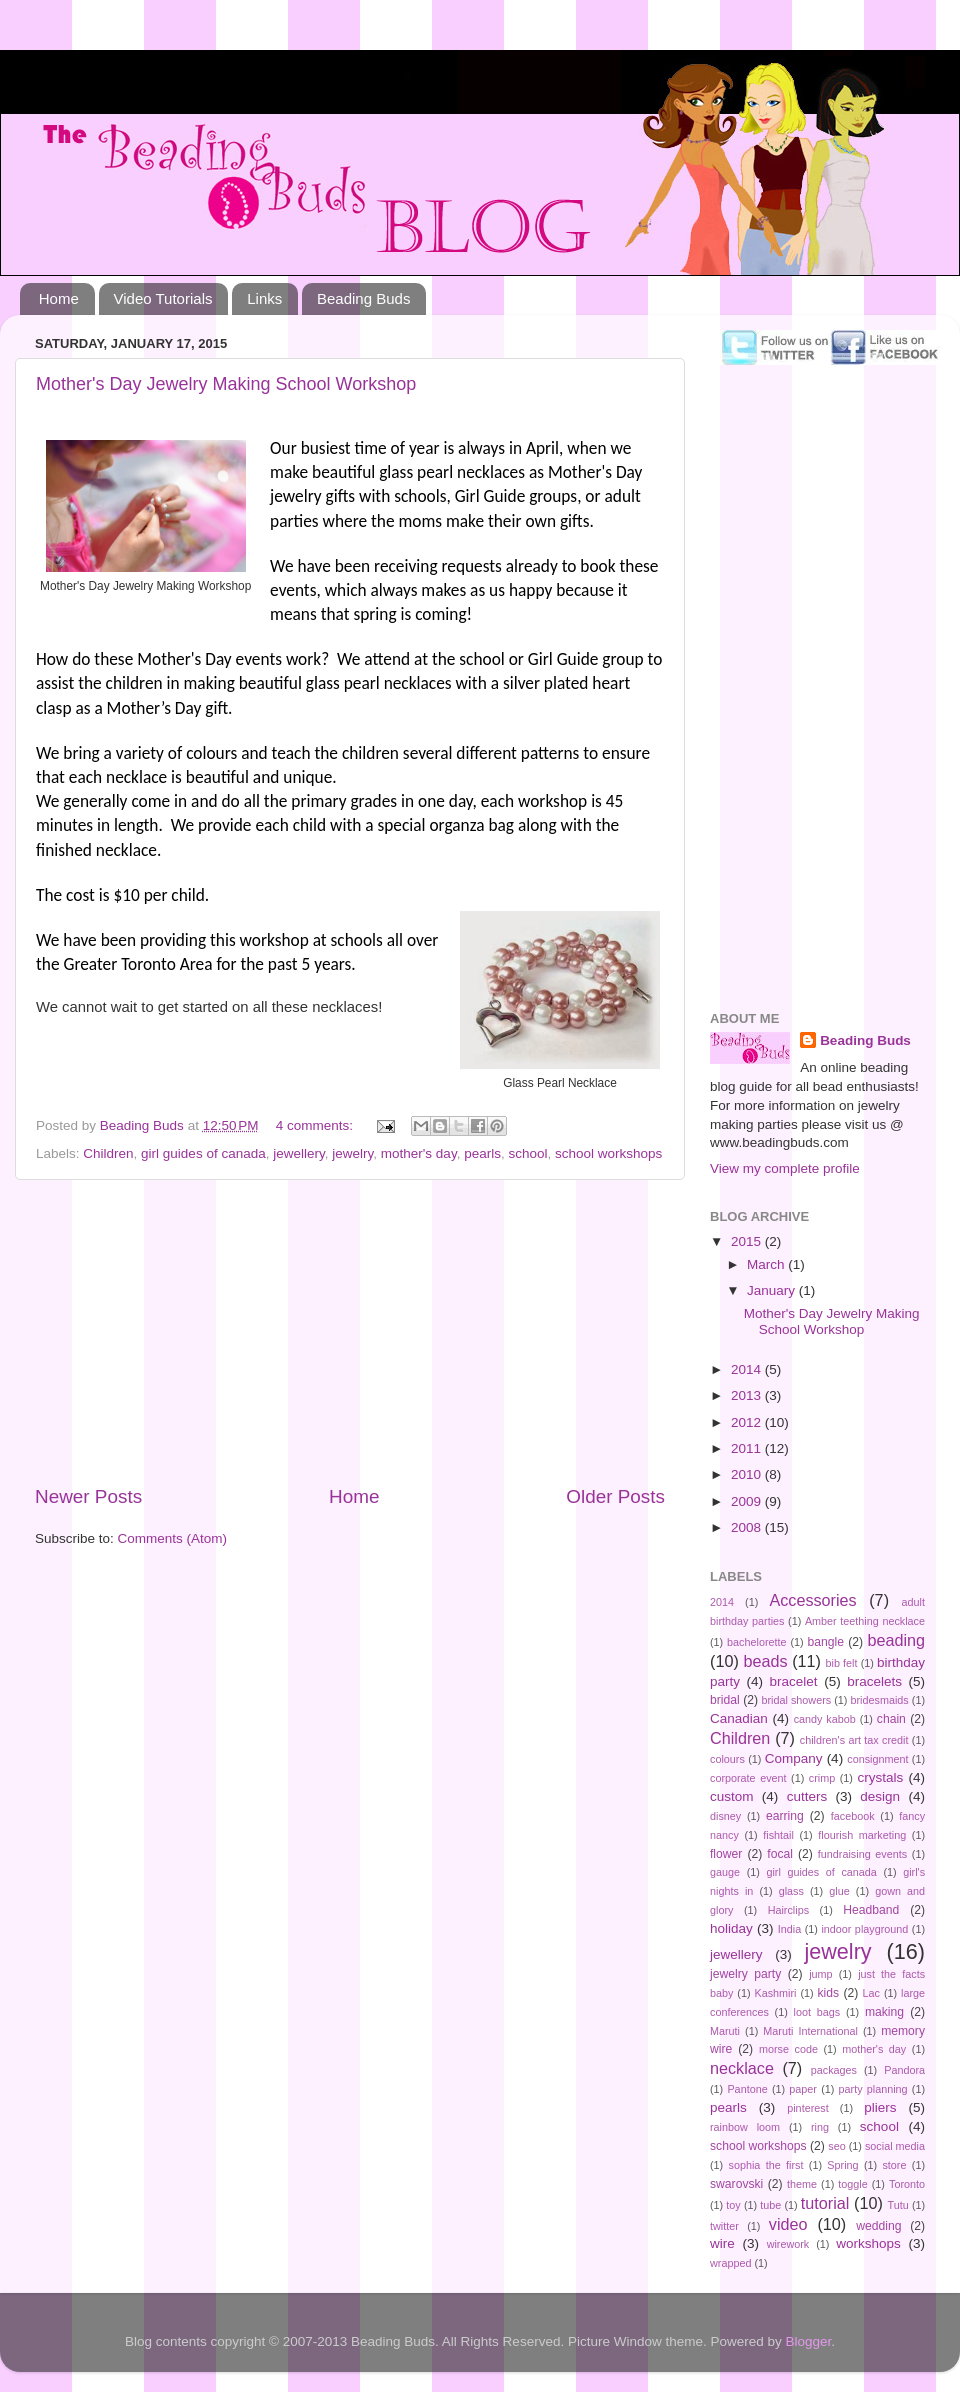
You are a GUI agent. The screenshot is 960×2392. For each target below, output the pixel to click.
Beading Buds (363, 298)
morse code (788, 2049)
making (884, 2012)
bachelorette (756, 1642)
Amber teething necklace (865, 1621)
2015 (748, 1241)
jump (820, 1974)
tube (770, 2205)
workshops (868, 2243)
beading (896, 1640)
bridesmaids (880, 1700)
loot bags (817, 2012)
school (527, 1153)
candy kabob (825, 1719)
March (767, 1264)
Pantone (747, 2089)
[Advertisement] (350, 1332)
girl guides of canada (203, 1153)
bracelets (874, 1681)
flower (726, 1854)
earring (785, 1816)
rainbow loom (745, 2127)
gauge (725, 1872)
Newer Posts (88, 1496)
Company (794, 1758)
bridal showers (796, 1700)
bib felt (842, 1663)
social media (895, 2146)
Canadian (739, 1718)
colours (727, 1759)
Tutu (898, 2205)
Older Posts (615, 1496)
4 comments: (316, 1125)
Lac (871, 1993)
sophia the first (766, 2165)
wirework (788, 2244)
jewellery (299, 1153)
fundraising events (862, 1854)
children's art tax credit (854, 1740)
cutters (807, 1796)
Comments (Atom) (173, 1538)
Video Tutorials (163, 298)
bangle (826, 1642)
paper (803, 2089)
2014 (748, 1369)
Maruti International (810, 2031)
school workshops (608, 1153)
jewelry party (745, 1974)
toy (733, 2205)
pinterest (807, 2108)
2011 (748, 1448)
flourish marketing (862, 1835)
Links (264, 298)
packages (834, 2070)
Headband (871, 1910)
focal (780, 1854)
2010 (748, 1474)
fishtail (778, 1835)
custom (732, 1796)
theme (802, 2184)
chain (891, 1719)
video (788, 2224)
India (789, 1929)
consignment (877, 1759)
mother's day (419, 1153)
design (880, 1796)
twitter (724, 2226)
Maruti (725, 2031)
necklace (742, 2068)
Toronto (907, 2184)
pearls (482, 1153)
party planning (873, 2089)
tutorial (825, 2203)
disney (725, 1816)
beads (765, 1661)
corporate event (748, 1778)
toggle (852, 2184)
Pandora (904, 2070)
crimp (822, 1778)
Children (108, 1153)
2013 (748, 1395)
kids (829, 1993)
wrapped (730, 2263)
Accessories (812, 1600)
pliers (880, 2107)
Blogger (809, 2341)
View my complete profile (785, 1168)
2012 (748, 1422)
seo (836, 2146)
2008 (748, 1527)
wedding (878, 2226)
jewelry (352, 1153)
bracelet (794, 1681)
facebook (853, 1816)
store (894, 2165)
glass (791, 1891)
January (773, 1290)
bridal (725, 1700)
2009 (748, 1501)
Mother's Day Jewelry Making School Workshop (226, 384)
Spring (842, 2165)
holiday (731, 1928)
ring (820, 2127)
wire (722, 2243)
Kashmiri (775, 1993)
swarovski (736, 2184)
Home (59, 298)
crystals (880, 1777)
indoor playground (864, 1929)
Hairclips (788, 1910)
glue (839, 1891)
